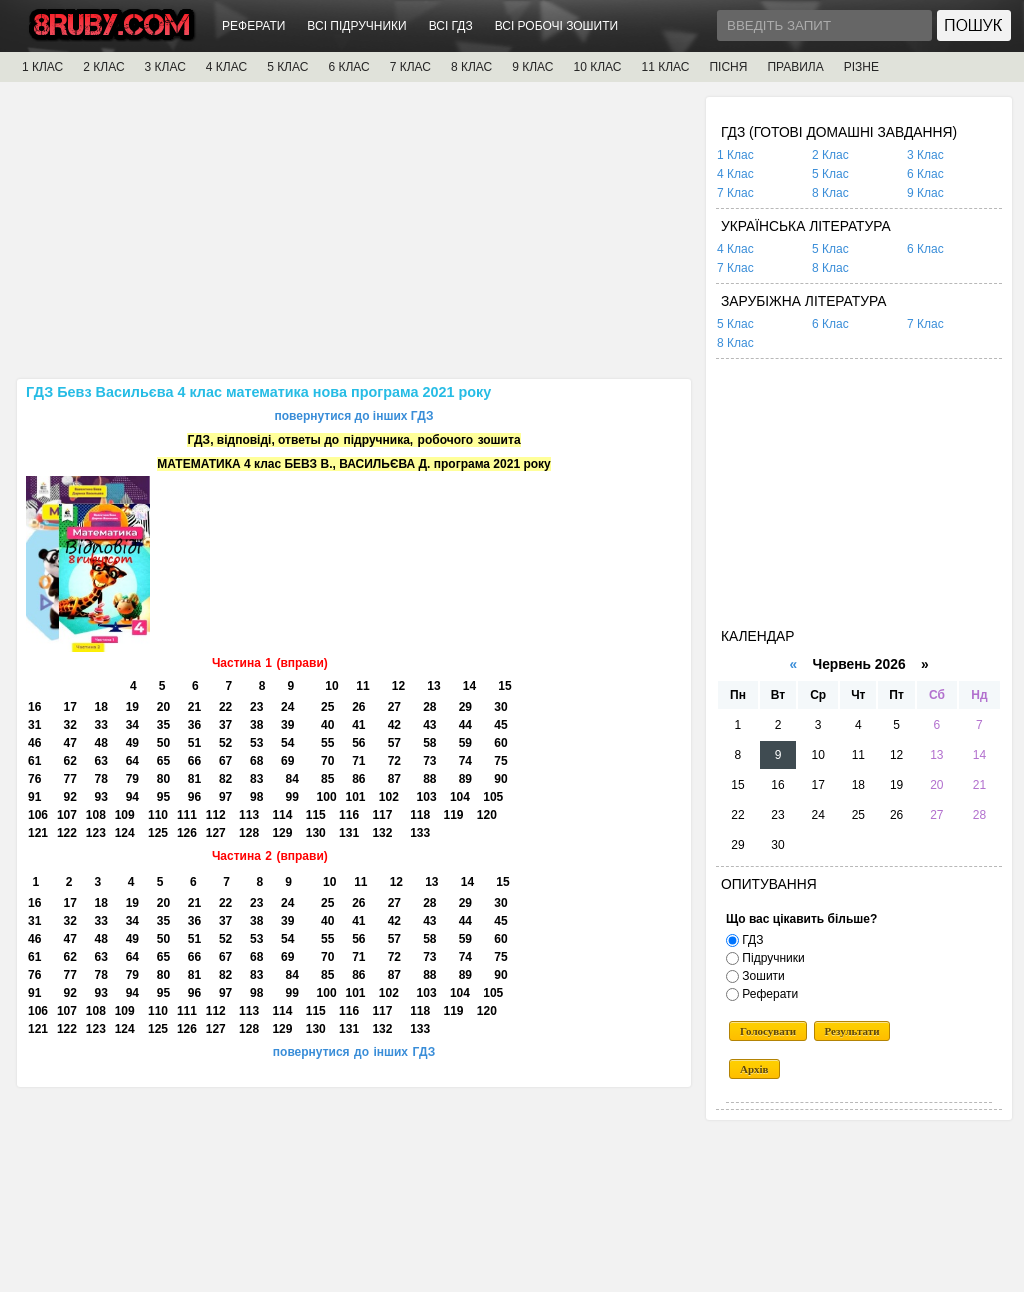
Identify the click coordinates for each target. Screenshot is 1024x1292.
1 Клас (735, 155)
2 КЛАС (103, 67)
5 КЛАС (287, 67)
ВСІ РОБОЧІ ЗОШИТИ (557, 26)
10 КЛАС (598, 67)
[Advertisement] (354, 237)
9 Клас (925, 193)
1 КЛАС (42, 67)
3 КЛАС (165, 67)
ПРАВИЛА (795, 67)
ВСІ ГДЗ (451, 26)
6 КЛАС (348, 67)
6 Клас (925, 174)
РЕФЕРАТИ (253, 26)
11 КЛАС (665, 67)
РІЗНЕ (861, 67)
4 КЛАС (226, 67)
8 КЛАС (471, 67)
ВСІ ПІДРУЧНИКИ (356, 26)
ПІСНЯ (728, 67)
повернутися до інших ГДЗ (353, 416)
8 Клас (830, 193)
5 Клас (830, 174)
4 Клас (735, 174)
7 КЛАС (410, 67)
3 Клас (925, 155)
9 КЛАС (532, 67)
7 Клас (735, 193)
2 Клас (830, 155)
